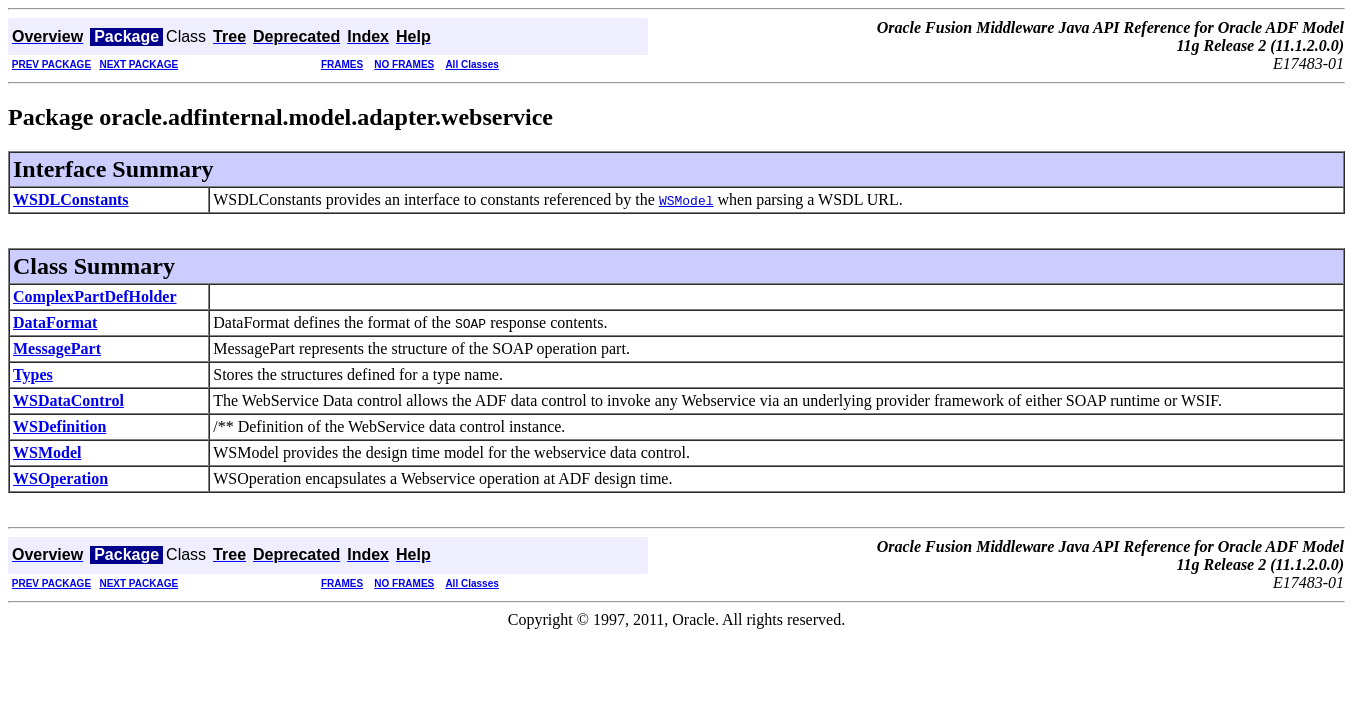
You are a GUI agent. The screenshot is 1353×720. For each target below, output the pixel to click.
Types (33, 374)
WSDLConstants (71, 199)
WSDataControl (68, 400)
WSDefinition (59, 426)
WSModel (47, 452)
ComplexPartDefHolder (95, 296)
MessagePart (57, 348)
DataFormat (55, 322)
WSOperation (60, 478)
